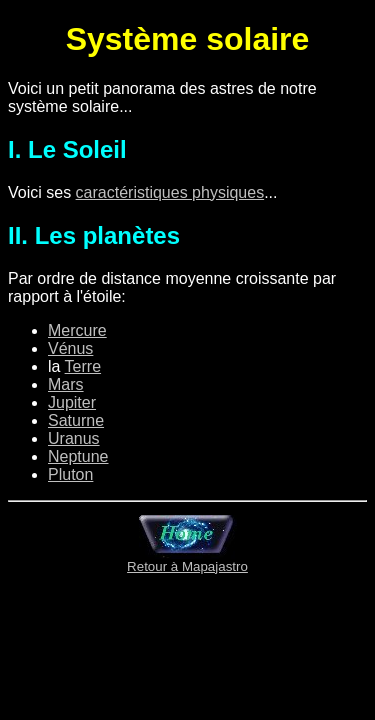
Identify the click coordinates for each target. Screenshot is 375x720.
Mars (66, 384)
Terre (83, 366)
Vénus (70, 348)
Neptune (78, 456)
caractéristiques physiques (170, 192)
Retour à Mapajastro (187, 560)
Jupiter (72, 402)
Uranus (74, 438)
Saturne (76, 420)
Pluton (70, 474)
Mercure (77, 330)
